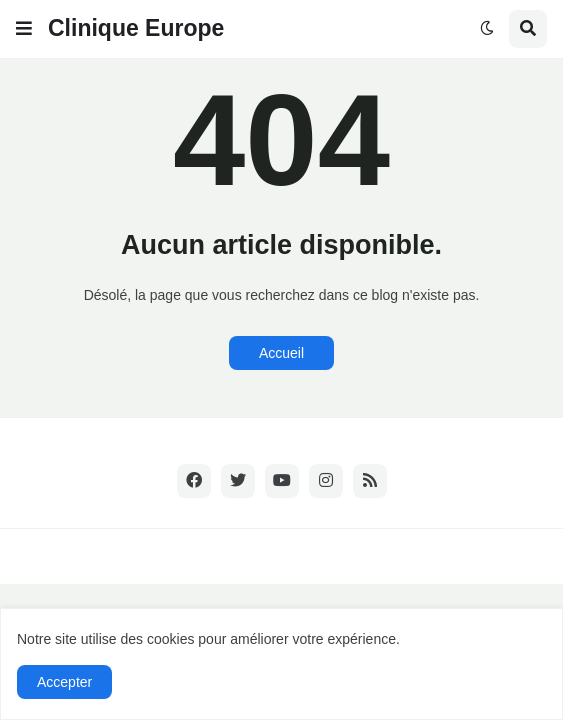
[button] (24, 29)
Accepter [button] (64, 682)
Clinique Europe (136, 28)
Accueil (281, 353)
